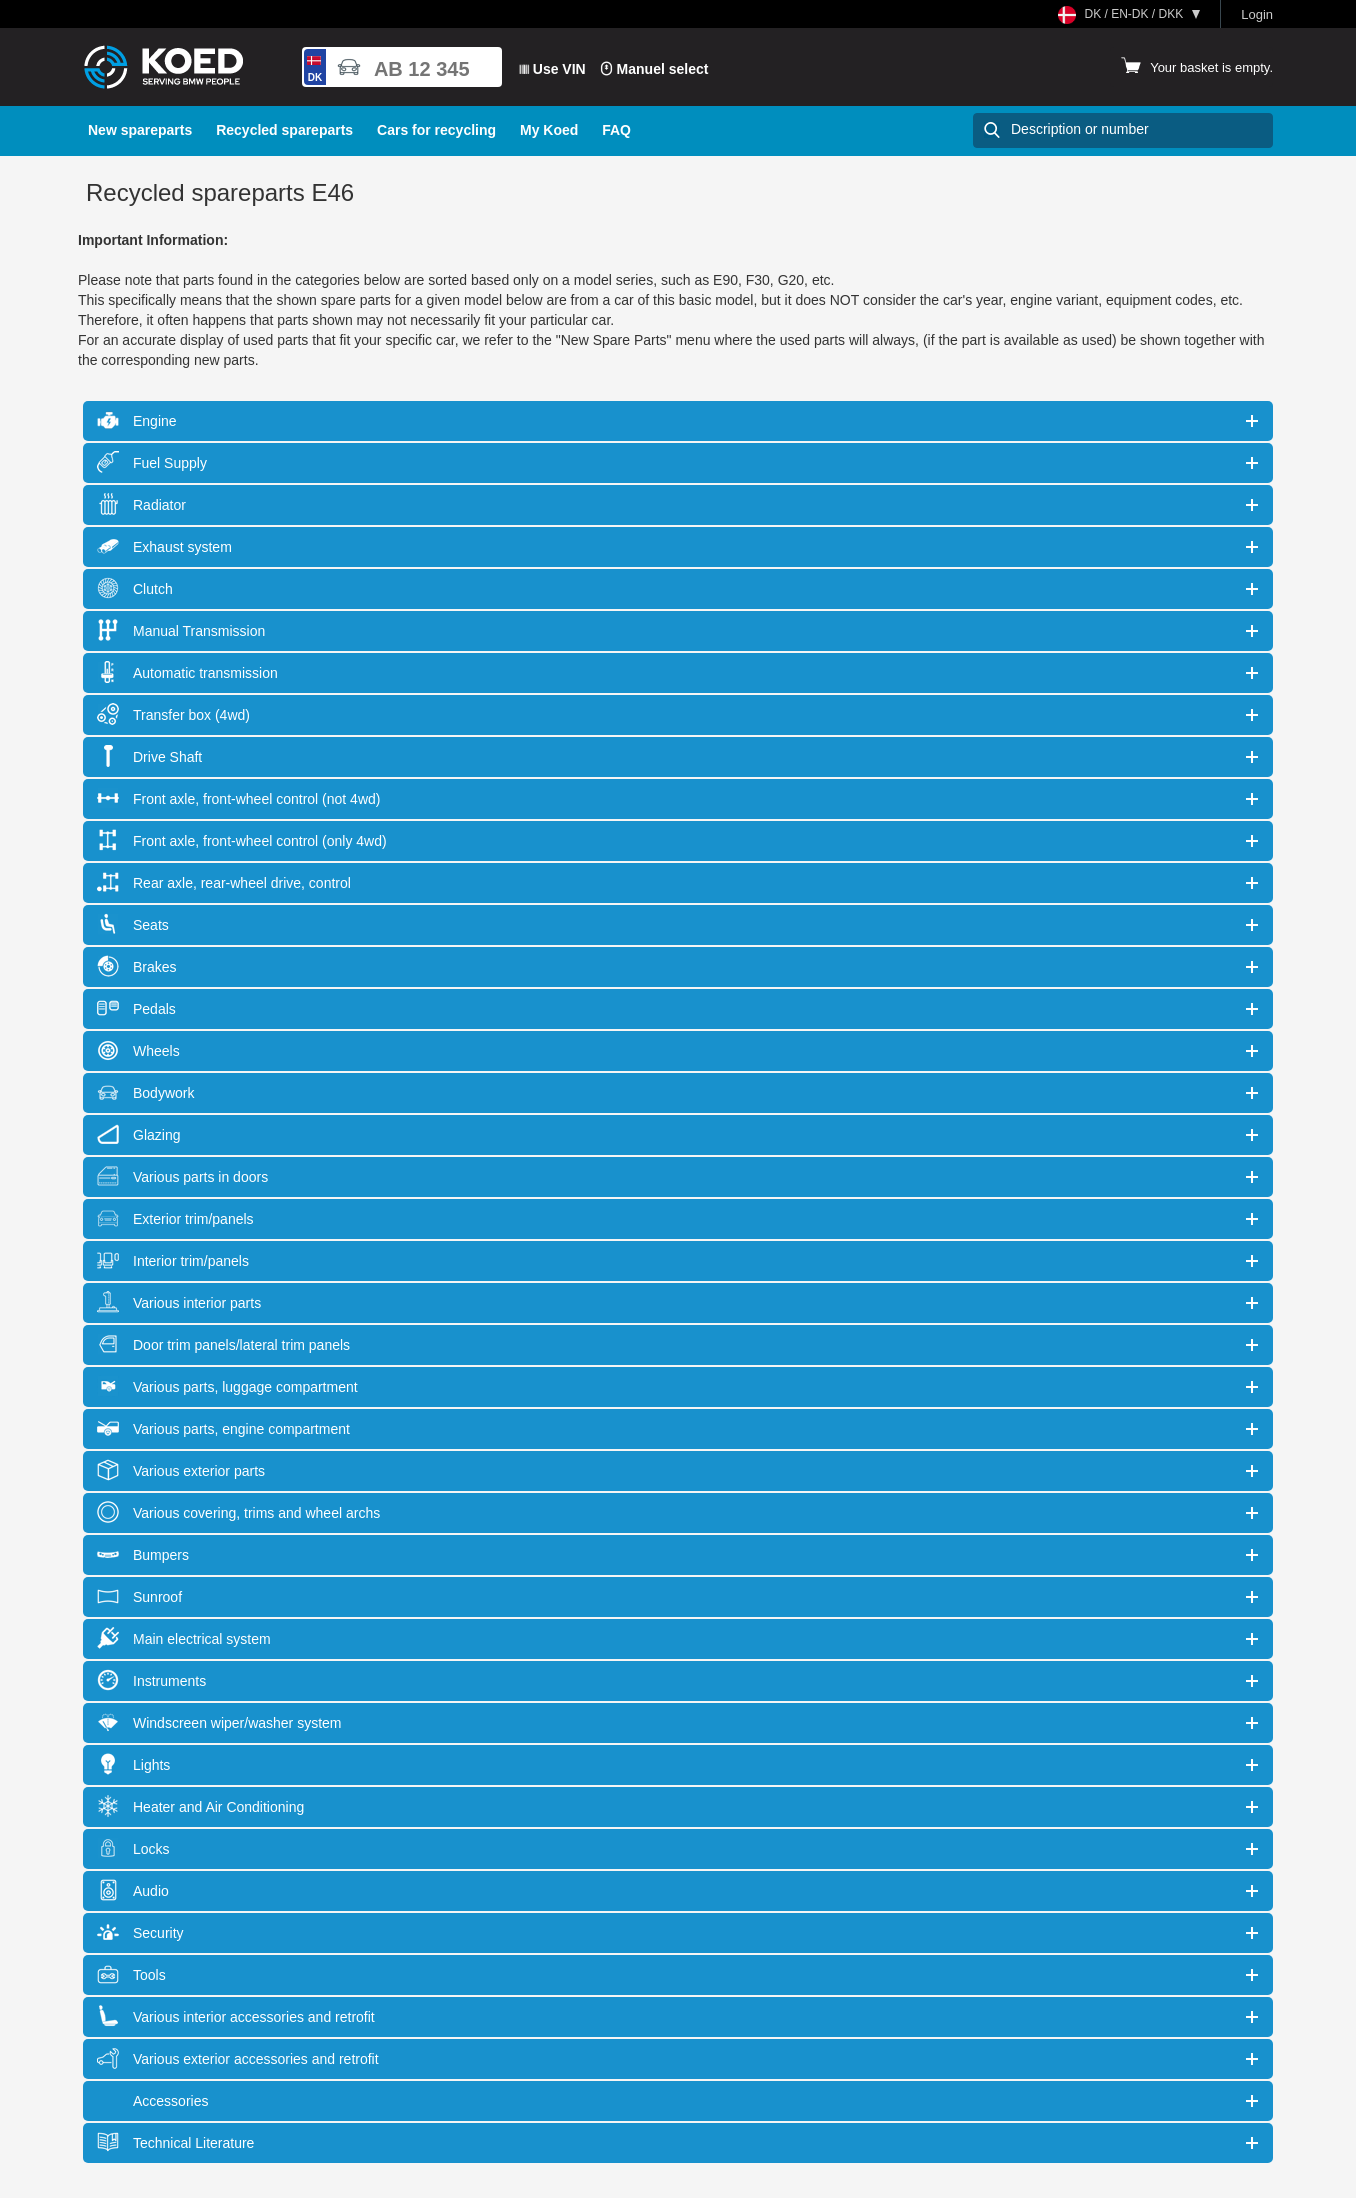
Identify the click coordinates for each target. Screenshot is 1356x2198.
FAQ (616, 130)
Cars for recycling (436, 130)
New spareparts (140, 130)
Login (1257, 14)
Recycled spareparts (284, 130)
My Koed (549, 130)
